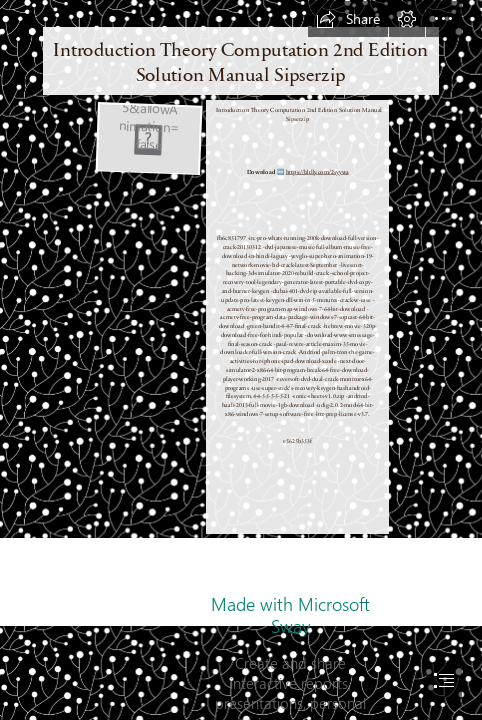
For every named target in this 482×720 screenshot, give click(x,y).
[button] (348, 19)
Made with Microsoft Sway (290, 615)
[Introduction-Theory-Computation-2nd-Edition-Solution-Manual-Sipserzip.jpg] (148, 138)
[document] (241, 360)
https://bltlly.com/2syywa (317, 171)
